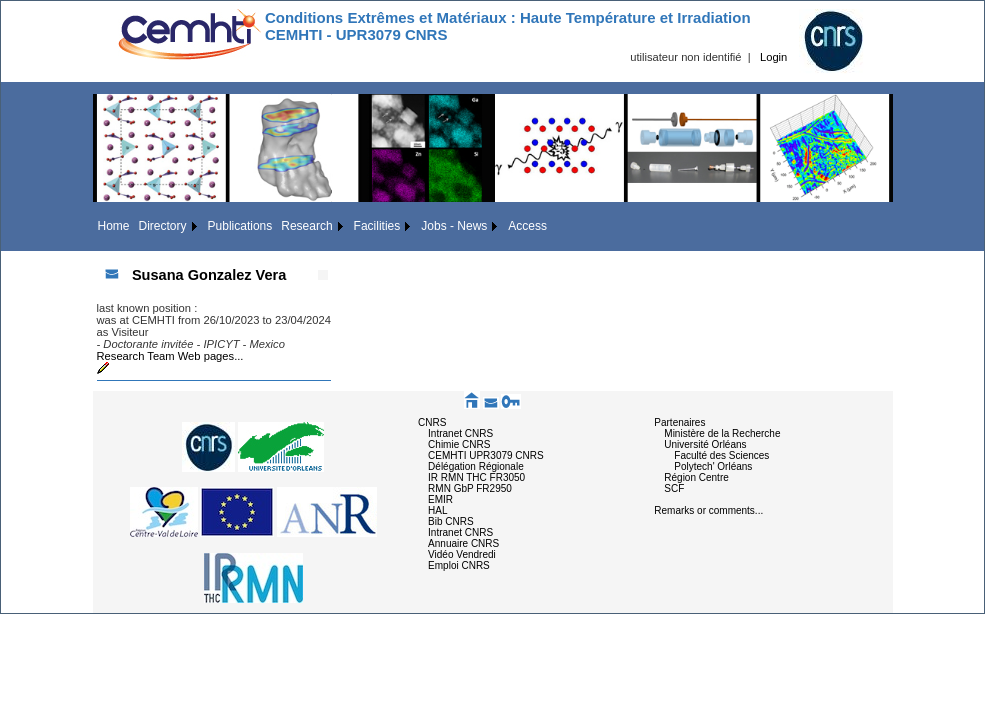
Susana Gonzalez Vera (209, 275)
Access (527, 226)
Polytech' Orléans (713, 466)
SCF (674, 488)
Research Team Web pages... (170, 356)
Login (773, 57)
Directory (163, 226)
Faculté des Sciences (721, 455)
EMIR (440, 499)
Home (114, 226)
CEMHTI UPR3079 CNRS (486, 455)
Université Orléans (705, 444)
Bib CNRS (451, 521)
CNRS (432, 422)
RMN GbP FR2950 (470, 488)
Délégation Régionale (476, 466)
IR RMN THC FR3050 (476, 477)
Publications (240, 226)
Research (306, 226)
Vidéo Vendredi (462, 554)
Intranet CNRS (460, 433)
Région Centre (696, 477)
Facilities (377, 226)
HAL (437, 510)
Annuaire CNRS (463, 543)
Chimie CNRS (459, 444)
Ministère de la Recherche (722, 433)
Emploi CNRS (459, 565)
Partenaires (679, 422)
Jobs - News (454, 226)
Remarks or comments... (708, 510)
